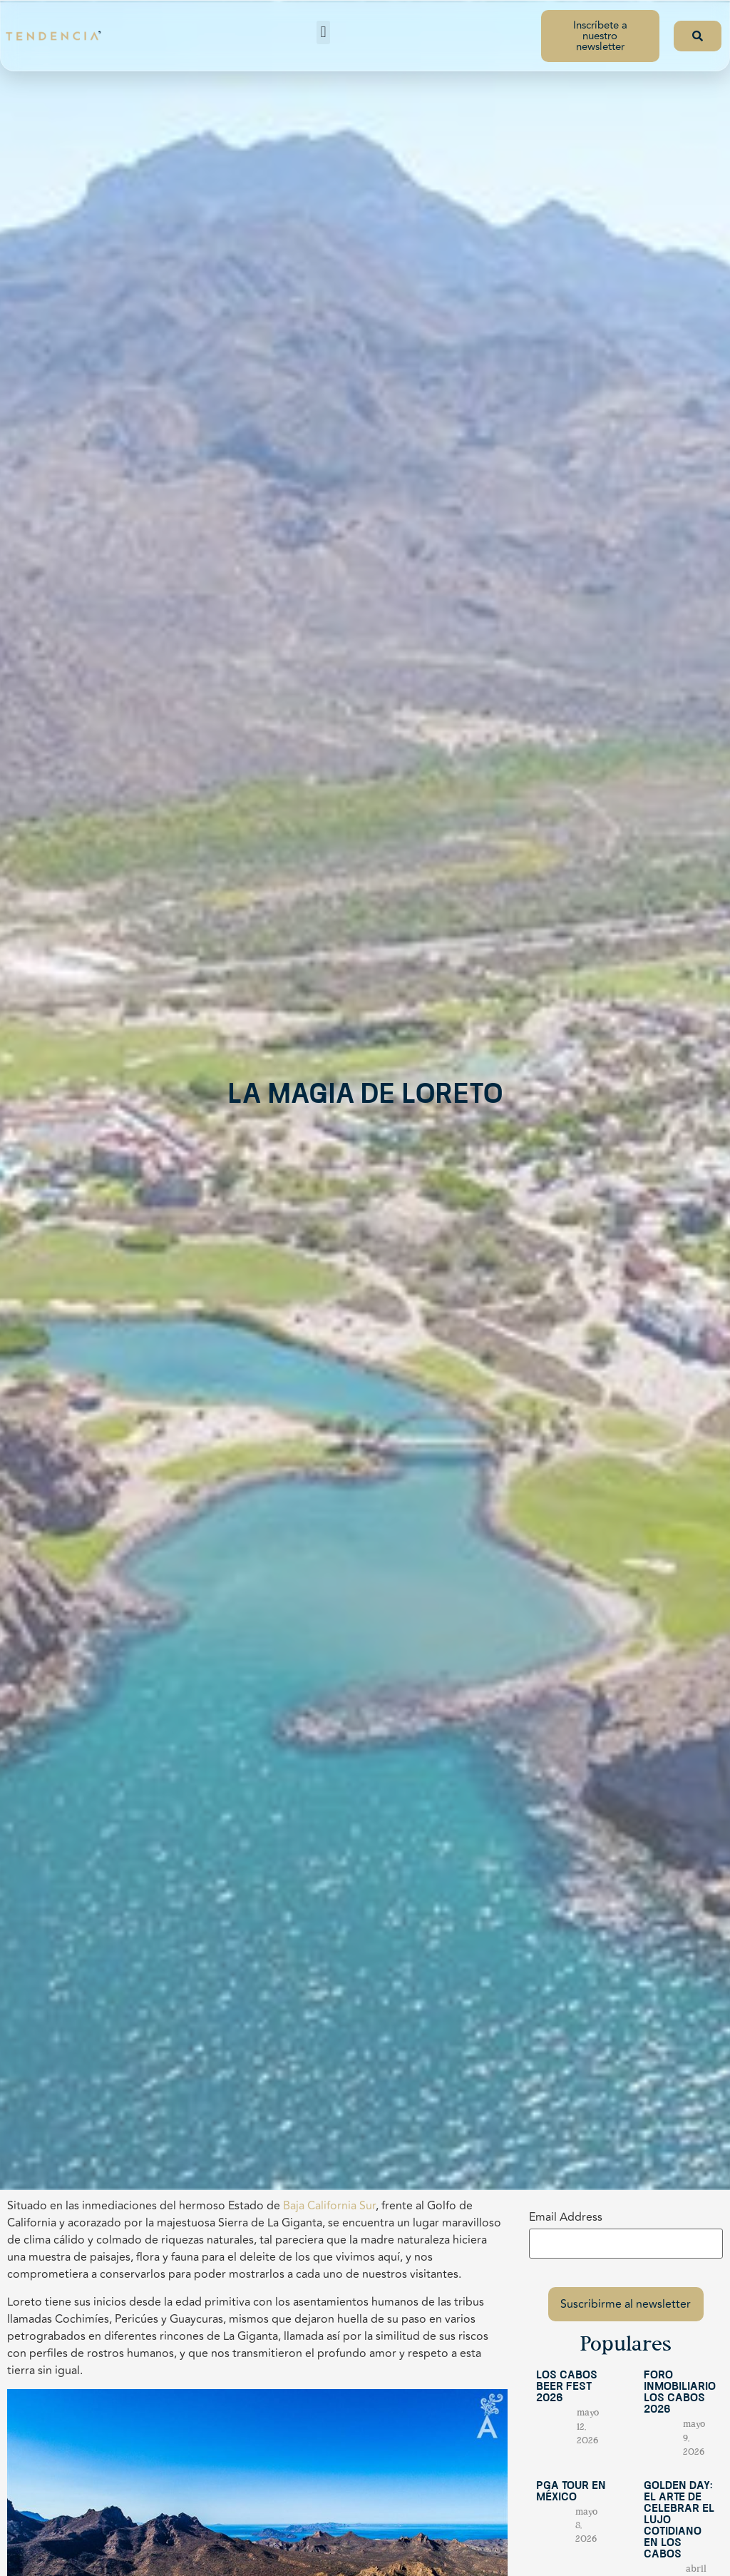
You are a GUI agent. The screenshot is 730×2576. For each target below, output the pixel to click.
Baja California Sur (329, 2205)
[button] (323, 32)
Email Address (565, 2217)
